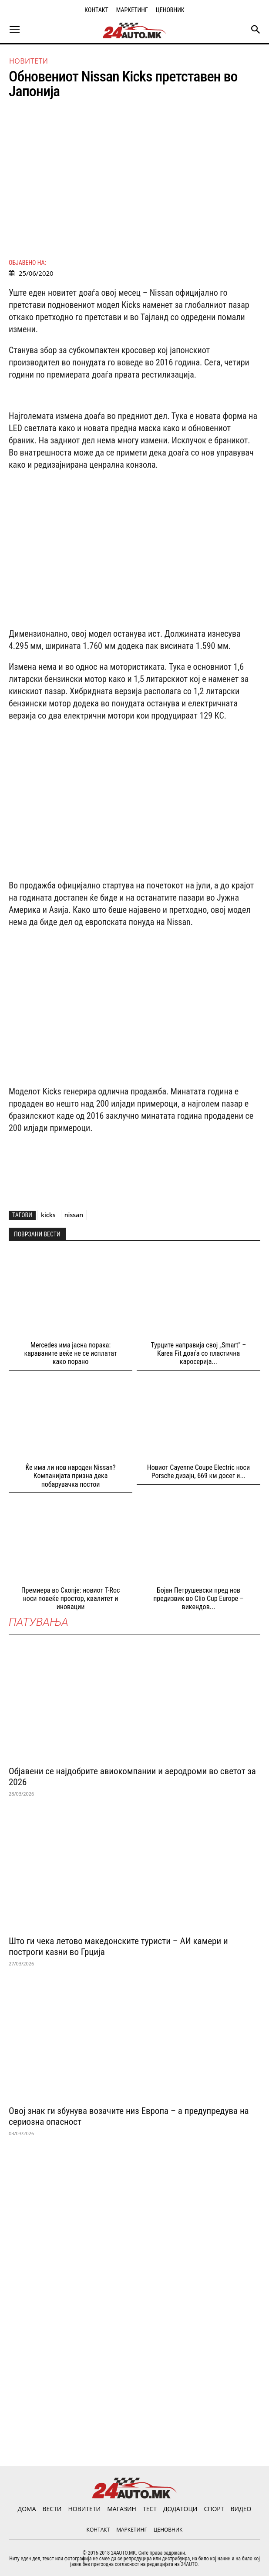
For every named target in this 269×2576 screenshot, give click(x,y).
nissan (73, 1215)
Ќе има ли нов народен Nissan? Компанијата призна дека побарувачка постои (71, 1475)
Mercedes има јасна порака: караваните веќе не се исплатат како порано (70, 1353)
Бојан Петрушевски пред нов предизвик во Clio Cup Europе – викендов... (198, 1598)
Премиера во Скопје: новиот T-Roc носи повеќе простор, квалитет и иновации (70, 1598)
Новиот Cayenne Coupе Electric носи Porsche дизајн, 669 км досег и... (198, 1471)
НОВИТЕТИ (28, 60)
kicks (48, 1215)
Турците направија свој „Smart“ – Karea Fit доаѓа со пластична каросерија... (198, 1353)
